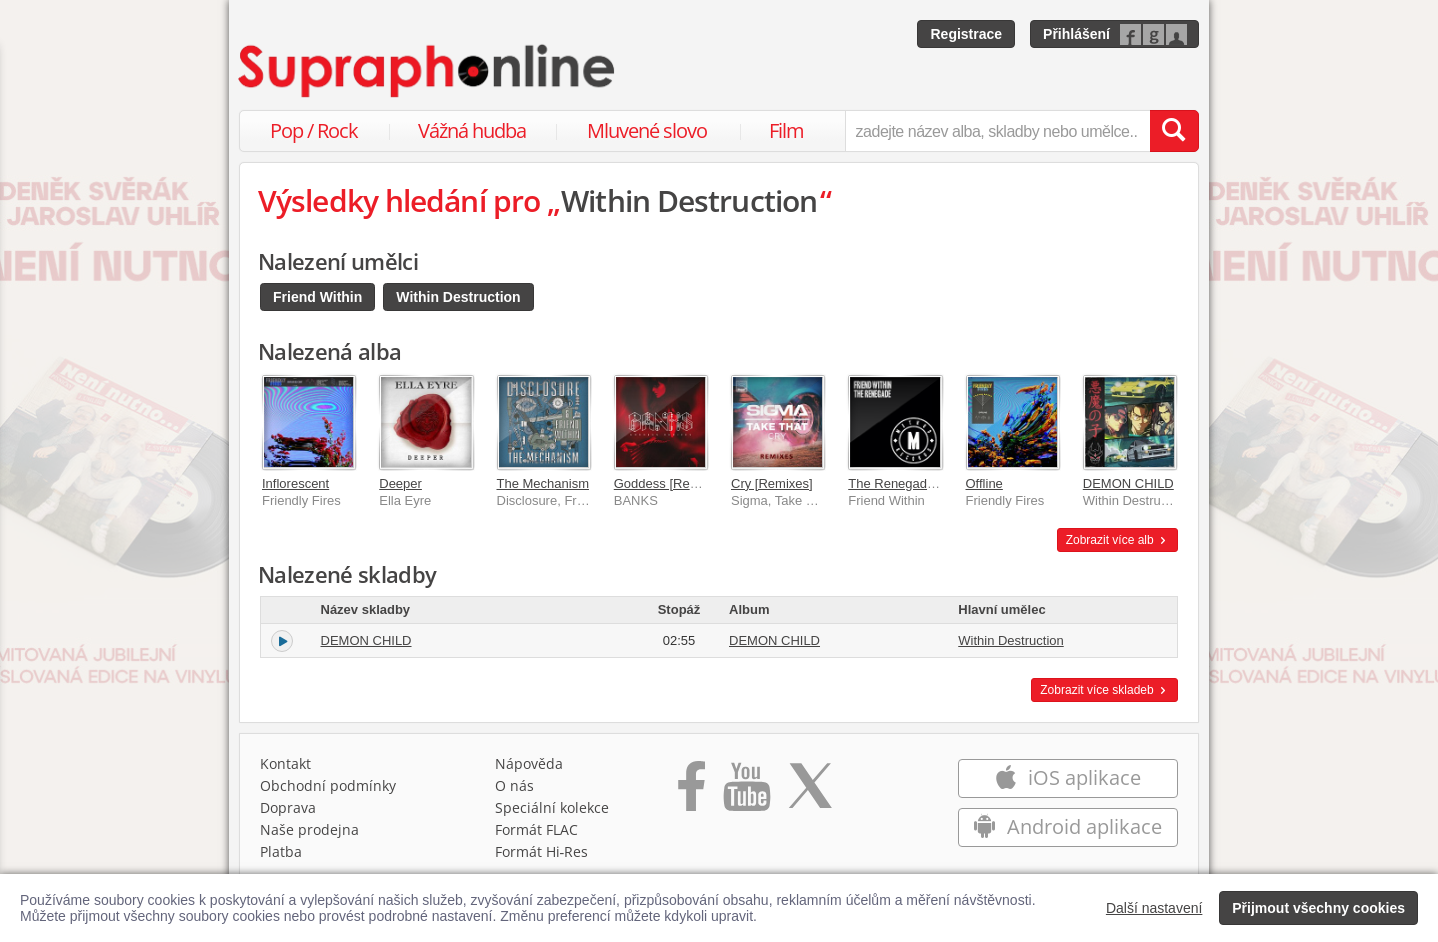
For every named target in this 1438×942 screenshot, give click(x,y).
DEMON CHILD (1128, 483)
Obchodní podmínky (328, 785)
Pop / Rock (314, 130)
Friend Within (317, 297)
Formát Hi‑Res (542, 851)
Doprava (288, 807)
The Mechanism (543, 483)
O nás (514, 785)
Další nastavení (1154, 908)
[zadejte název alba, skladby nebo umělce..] (997, 131)
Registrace (966, 34)
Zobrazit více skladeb (1104, 690)
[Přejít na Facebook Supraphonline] (691, 793)
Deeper (400, 483)
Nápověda (529, 763)
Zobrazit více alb (1117, 540)
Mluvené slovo (647, 130)
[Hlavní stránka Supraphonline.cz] (428, 71)
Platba (281, 851)
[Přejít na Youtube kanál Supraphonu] (746, 793)
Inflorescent (295, 483)
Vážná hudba (472, 130)
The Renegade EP (901, 483)
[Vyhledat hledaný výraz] (1174, 131)
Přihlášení (1076, 34)
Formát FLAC (536, 829)
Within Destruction (458, 297)
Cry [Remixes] (772, 483)
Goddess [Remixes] (670, 483)
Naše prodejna (309, 829)
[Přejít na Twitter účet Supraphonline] (810, 793)
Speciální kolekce (552, 807)
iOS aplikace (1067, 777)
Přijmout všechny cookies (1318, 908)
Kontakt (285, 763)
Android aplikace (1067, 826)
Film (786, 130)
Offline (984, 483)
